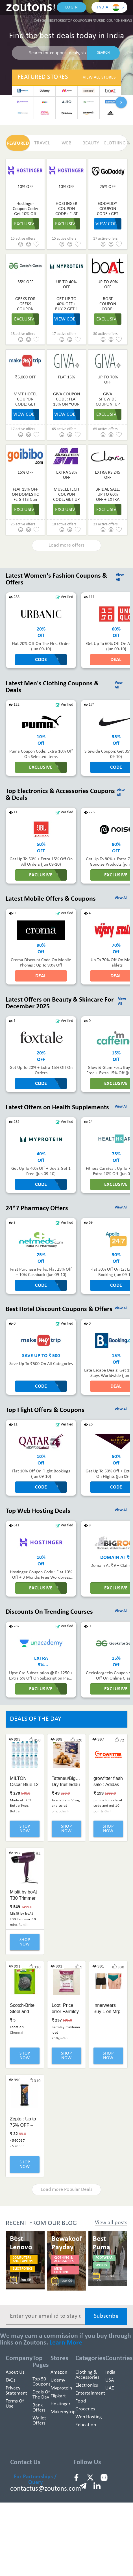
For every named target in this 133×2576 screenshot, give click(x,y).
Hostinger (60, 2404)
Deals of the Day (41, 2394)
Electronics (86, 2385)
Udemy (58, 2380)
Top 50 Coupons (41, 2381)
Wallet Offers (39, 2420)
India (110, 2372)
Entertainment (90, 2393)
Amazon (59, 2372)
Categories (44, 21)
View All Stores (99, 77)
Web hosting (88, 2417)
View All (121, 898)
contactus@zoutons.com (45, 2488)
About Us (15, 2372)
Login (71, 7)
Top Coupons (77, 21)
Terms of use (15, 2404)
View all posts (111, 2223)
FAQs (11, 2380)
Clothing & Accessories (87, 2375)
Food (80, 2401)
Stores (60, 21)
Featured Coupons (105, 21)
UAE (109, 2388)
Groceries (85, 2409)
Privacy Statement (16, 2391)
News (127, 21)
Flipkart (58, 2396)
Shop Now (24, 1828)
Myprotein (61, 2388)
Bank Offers (38, 2407)
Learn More (65, 2342)
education (85, 2425)
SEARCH (103, 53)
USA (109, 2380)
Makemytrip (63, 2412)
